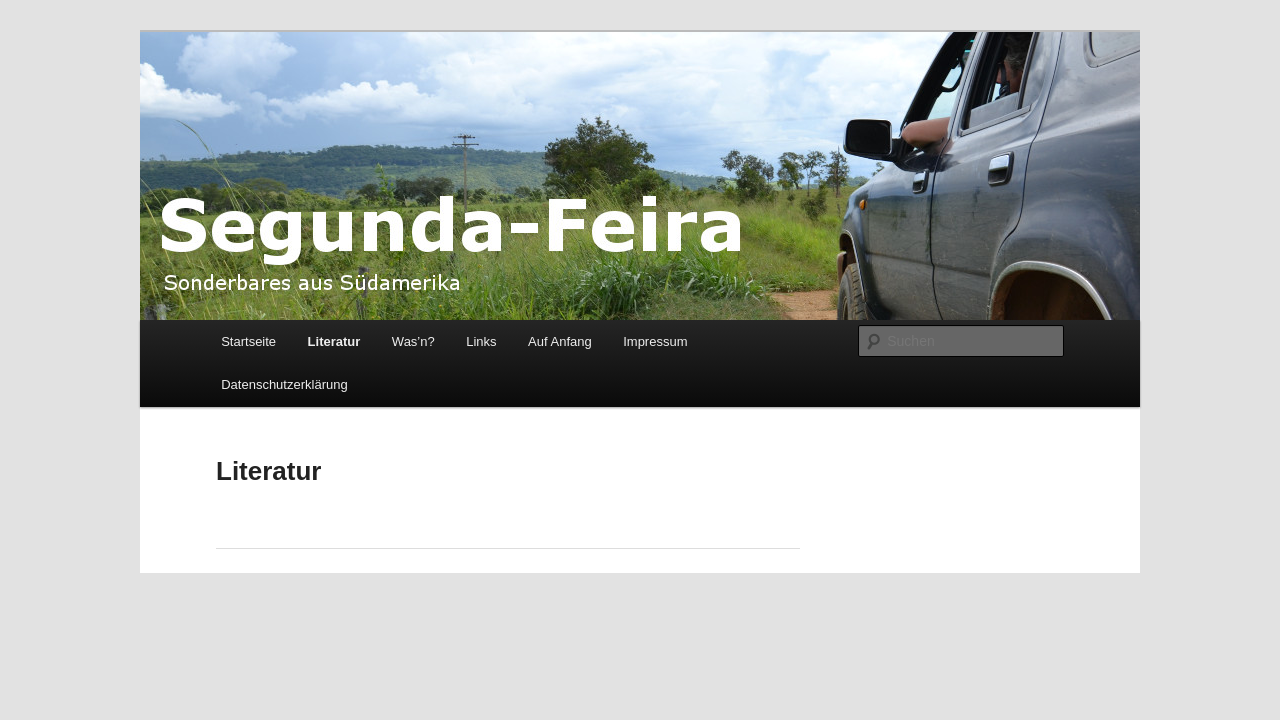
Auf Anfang (560, 341)
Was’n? (413, 341)
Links (481, 341)
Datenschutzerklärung (284, 384)
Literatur (334, 341)
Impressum (655, 341)
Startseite (248, 341)
